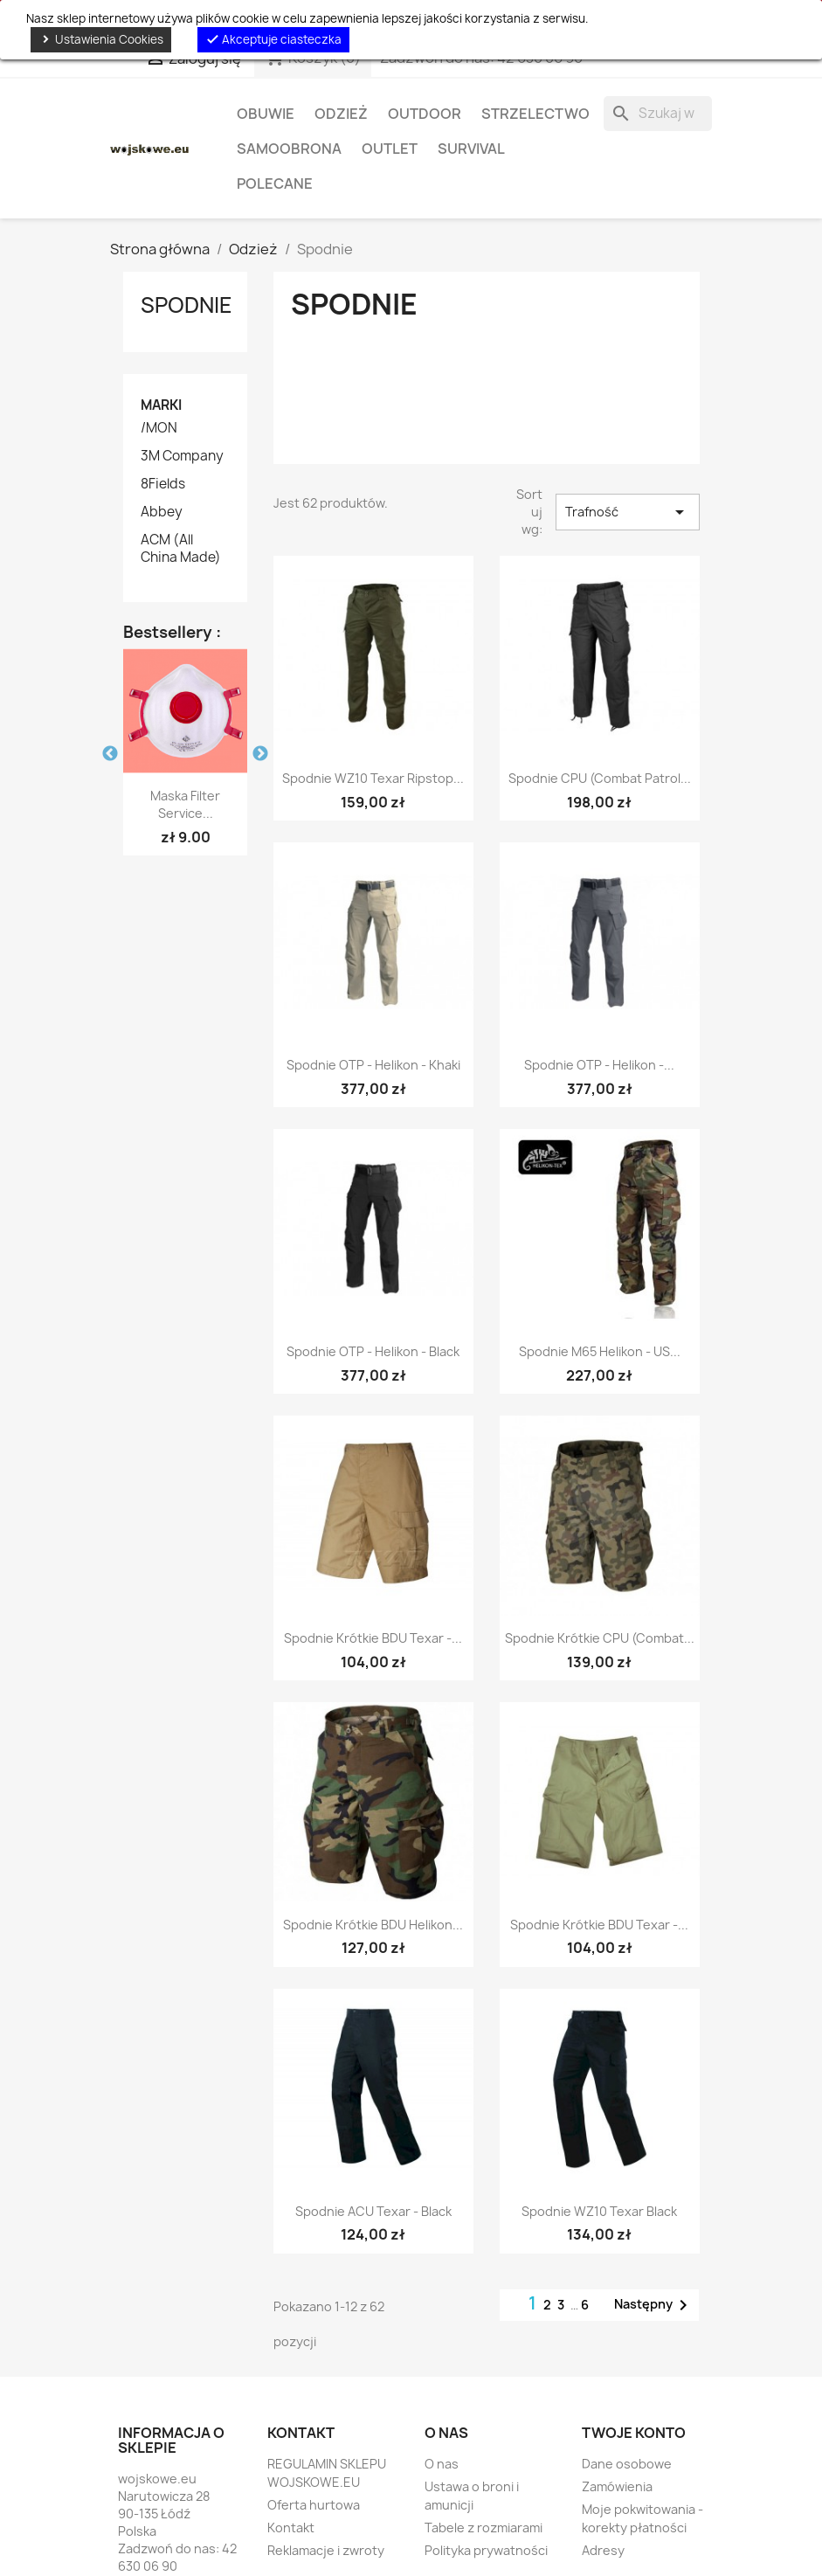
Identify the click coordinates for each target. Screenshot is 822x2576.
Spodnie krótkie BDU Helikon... (373, 1924)
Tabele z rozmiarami (483, 2527)
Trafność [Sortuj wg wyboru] (627, 512)
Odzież (341, 113)
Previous (110, 754)
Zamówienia (617, 2486)
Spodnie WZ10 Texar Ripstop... (373, 778)
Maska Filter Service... (185, 804)
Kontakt (290, 2527)
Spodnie (186, 305)
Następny (654, 2305)
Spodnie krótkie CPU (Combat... (599, 1638)
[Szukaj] (658, 113)
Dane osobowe (627, 2463)
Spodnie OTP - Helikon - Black (373, 1351)
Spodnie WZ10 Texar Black (599, 2211)
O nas (442, 2463)
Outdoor (424, 113)
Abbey (162, 512)
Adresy (603, 2550)
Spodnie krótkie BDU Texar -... (373, 1638)
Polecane (275, 183)
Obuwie (265, 113)
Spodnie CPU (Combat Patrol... (599, 778)
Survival (471, 148)
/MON (159, 428)
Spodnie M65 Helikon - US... (599, 1351)
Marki (161, 405)
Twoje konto (634, 2432)
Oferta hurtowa (313, 2504)
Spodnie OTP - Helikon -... (599, 1064)
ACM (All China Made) (181, 548)
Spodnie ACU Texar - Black (373, 2211)
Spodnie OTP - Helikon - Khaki (373, 1064)
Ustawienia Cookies (100, 39)
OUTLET (390, 148)
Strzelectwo (535, 113)
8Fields (163, 484)
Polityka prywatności (486, 2550)
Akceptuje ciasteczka (273, 39)
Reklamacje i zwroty (325, 2550)
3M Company (182, 456)
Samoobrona (289, 148)
